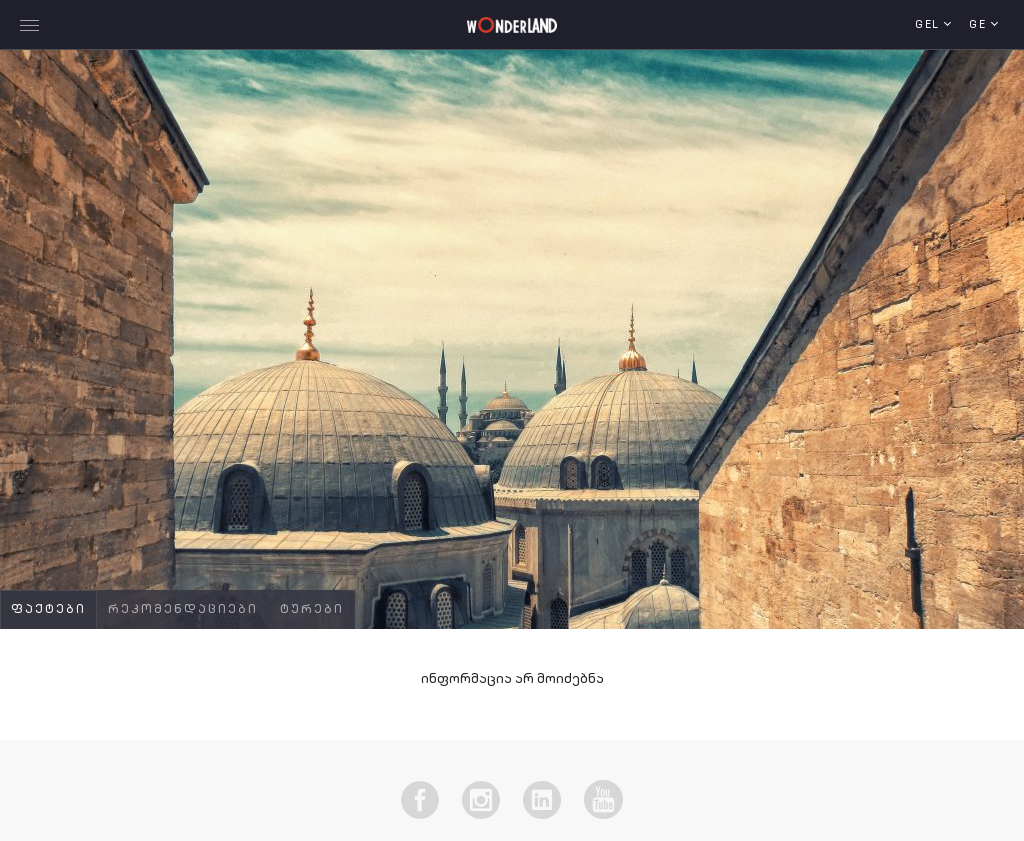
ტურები (312, 610)
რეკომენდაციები (183, 610)
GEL (929, 25)
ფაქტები (48, 610)
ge (980, 25)
